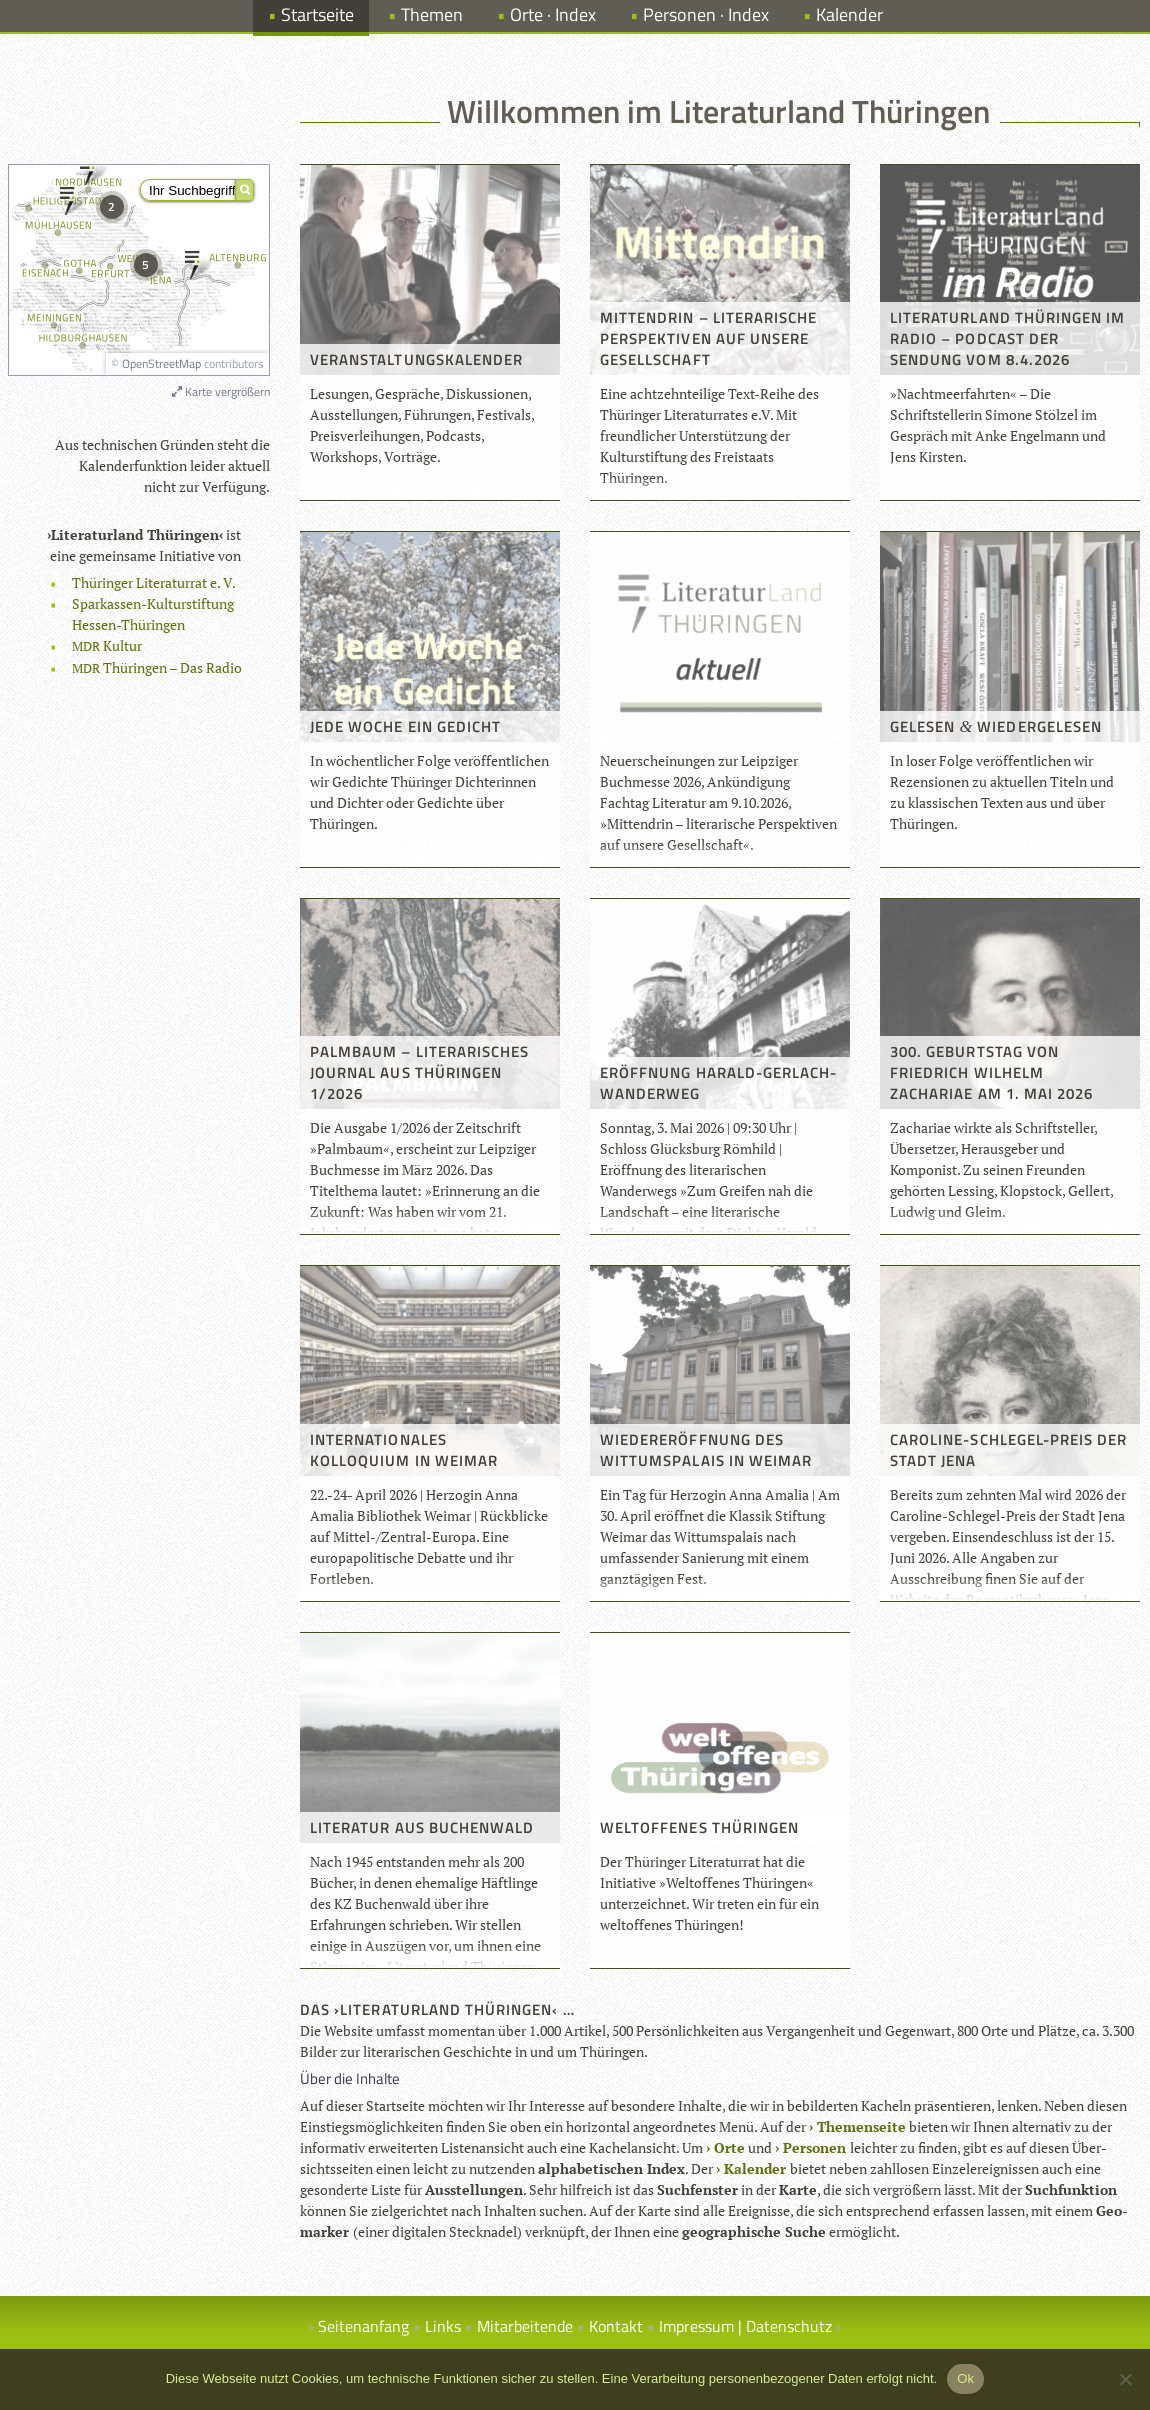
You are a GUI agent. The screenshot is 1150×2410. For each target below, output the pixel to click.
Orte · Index (553, 14)
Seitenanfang (363, 2326)
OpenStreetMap (161, 363)
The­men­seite (861, 2126)
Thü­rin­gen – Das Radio (157, 667)
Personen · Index (706, 14)
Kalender (849, 14)
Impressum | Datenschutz (745, 2326)
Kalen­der (755, 2168)
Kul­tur (107, 645)
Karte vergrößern (221, 391)
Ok (965, 2378)
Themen (432, 14)
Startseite (317, 14)
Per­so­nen (814, 2147)
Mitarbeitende (525, 2326)
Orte (729, 2147)
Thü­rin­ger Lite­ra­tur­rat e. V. (154, 582)
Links (443, 2326)
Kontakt (616, 2326)
